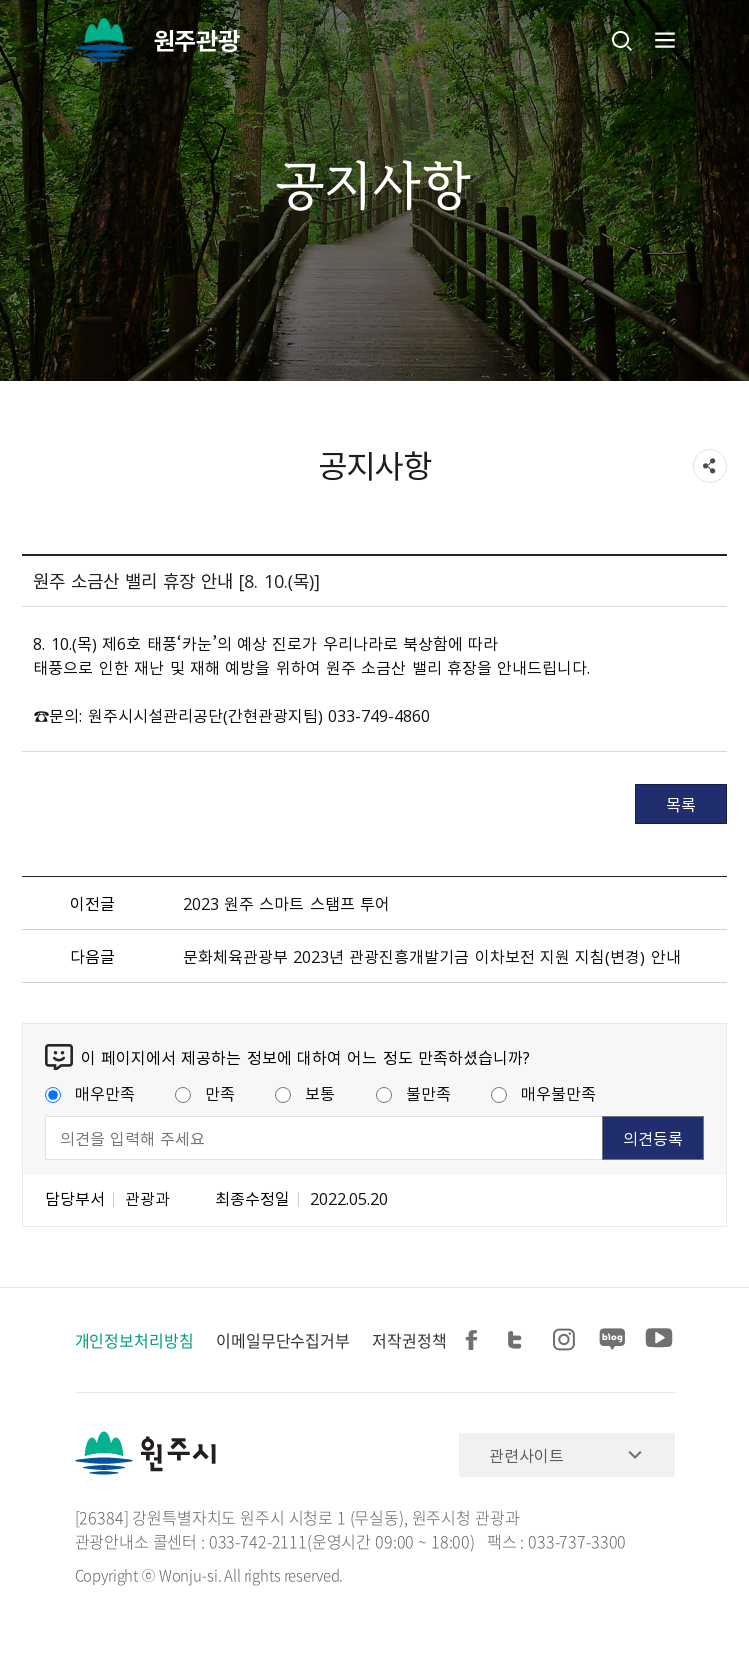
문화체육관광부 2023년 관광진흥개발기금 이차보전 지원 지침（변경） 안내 (432, 956)
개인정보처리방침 (134, 1340)
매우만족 (90, 1093)
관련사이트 (526, 1455)
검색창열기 (622, 40)
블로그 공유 (613, 1340)
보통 (305, 1093)
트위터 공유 (521, 1340)
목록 (681, 804)
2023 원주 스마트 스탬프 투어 (286, 903)
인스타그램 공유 (567, 1340)
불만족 (413, 1093)
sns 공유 (710, 466)
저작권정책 (409, 1340)
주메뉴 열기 (663, 40)
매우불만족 (543, 1093)
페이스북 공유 (475, 1340)
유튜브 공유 (659, 1340)
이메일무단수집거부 (283, 1340)
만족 (205, 1093)
